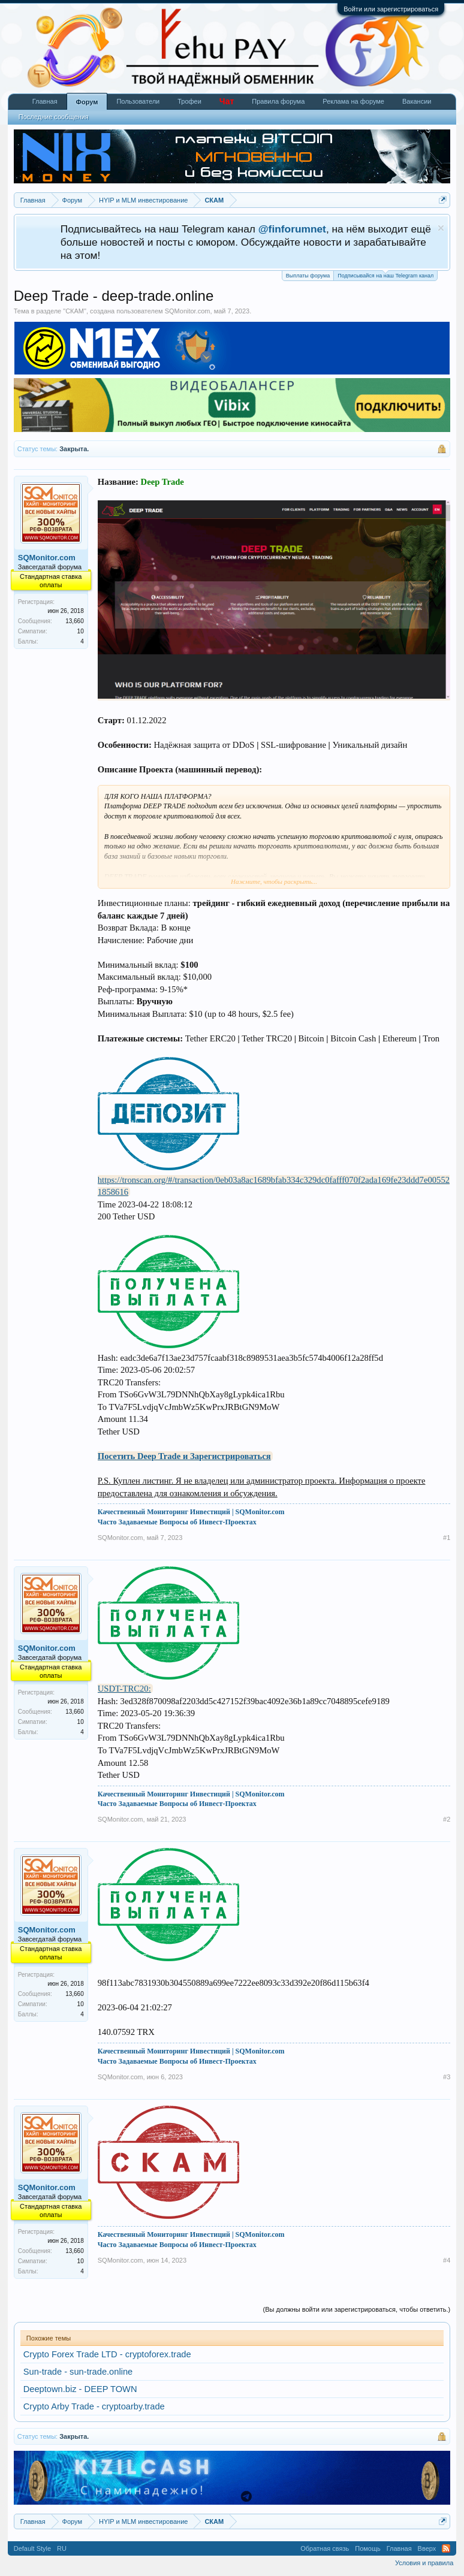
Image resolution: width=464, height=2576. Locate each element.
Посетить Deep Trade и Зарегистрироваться (184, 1456)
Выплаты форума (308, 276)
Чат (226, 101)
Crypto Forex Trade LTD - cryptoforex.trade (107, 2354)
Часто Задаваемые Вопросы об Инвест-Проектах (177, 1522)
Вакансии (417, 101)
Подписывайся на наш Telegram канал (385, 275)
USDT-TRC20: (124, 1688)
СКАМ (74, 311)
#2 (446, 1819)
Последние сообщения (54, 116)
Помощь (368, 2548)
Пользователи (137, 101)
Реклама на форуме (353, 101)
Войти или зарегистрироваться (391, 9)
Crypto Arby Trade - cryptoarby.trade (94, 2406)
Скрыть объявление (440, 228)
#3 (446, 2076)
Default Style (32, 2548)
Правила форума (278, 101)
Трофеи (189, 101)
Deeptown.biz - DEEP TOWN (80, 2389)
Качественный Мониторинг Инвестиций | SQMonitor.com (191, 1512)
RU (62, 2548)
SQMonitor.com (187, 311)
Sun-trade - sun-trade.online (78, 2371)
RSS (446, 2548)
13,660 (74, 621)
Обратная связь (324, 2548)
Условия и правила (424, 2562)
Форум (87, 101)
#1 (446, 1537)
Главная (45, 101)
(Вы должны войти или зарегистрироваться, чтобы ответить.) (357, 2309)
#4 (446, 2260)
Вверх (427, 2548)
